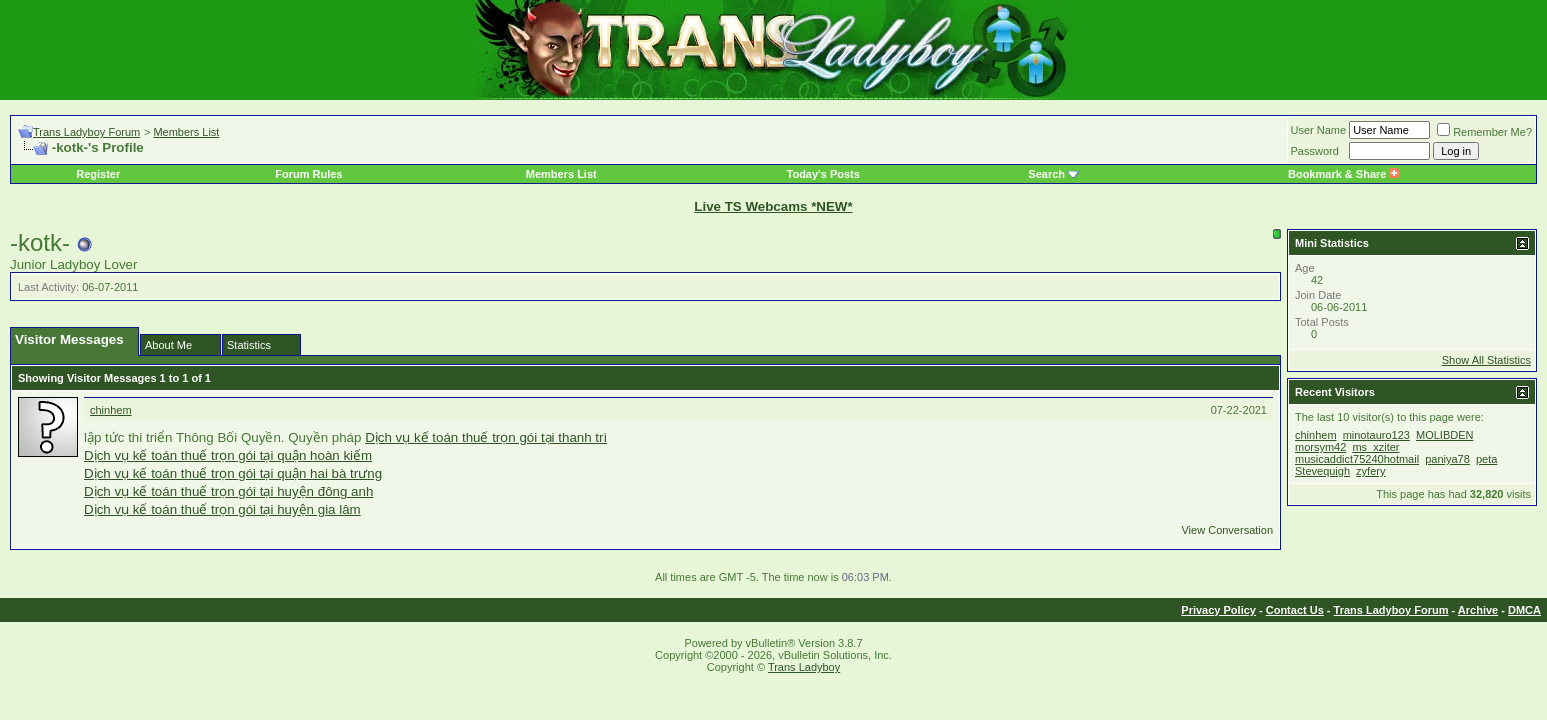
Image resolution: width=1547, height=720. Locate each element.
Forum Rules (308, 174)
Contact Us (1295, 610)
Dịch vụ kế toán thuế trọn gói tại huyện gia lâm (222, 509)
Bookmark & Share (1343, 174)
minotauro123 (1376, 435)
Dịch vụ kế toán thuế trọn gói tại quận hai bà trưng (233, 473)
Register (98, 174)
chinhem (111, 410)
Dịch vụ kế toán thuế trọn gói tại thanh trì (486, 437)
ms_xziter (1375, 447)
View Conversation (1227, 530)
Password (1315, 151)
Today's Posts (823, 174)
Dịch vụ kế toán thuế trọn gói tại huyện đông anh (228, 491)
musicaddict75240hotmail (1357, 459)
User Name (1319, 130)
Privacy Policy (1218, 610)
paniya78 (1447, 459)
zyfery (1370, 471)
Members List (186, 132)
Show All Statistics (1486, 360)
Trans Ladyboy (804, 667)
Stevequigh (1322, 471)
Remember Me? (1484, 132)
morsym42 (1320, 447)
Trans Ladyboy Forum (86, 132)
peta (1486, 459)
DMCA (1524, 610)
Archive (1478, 610)
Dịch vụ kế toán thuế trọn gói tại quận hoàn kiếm (228, 455)
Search (1046, 174)
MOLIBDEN (1444, 435)
